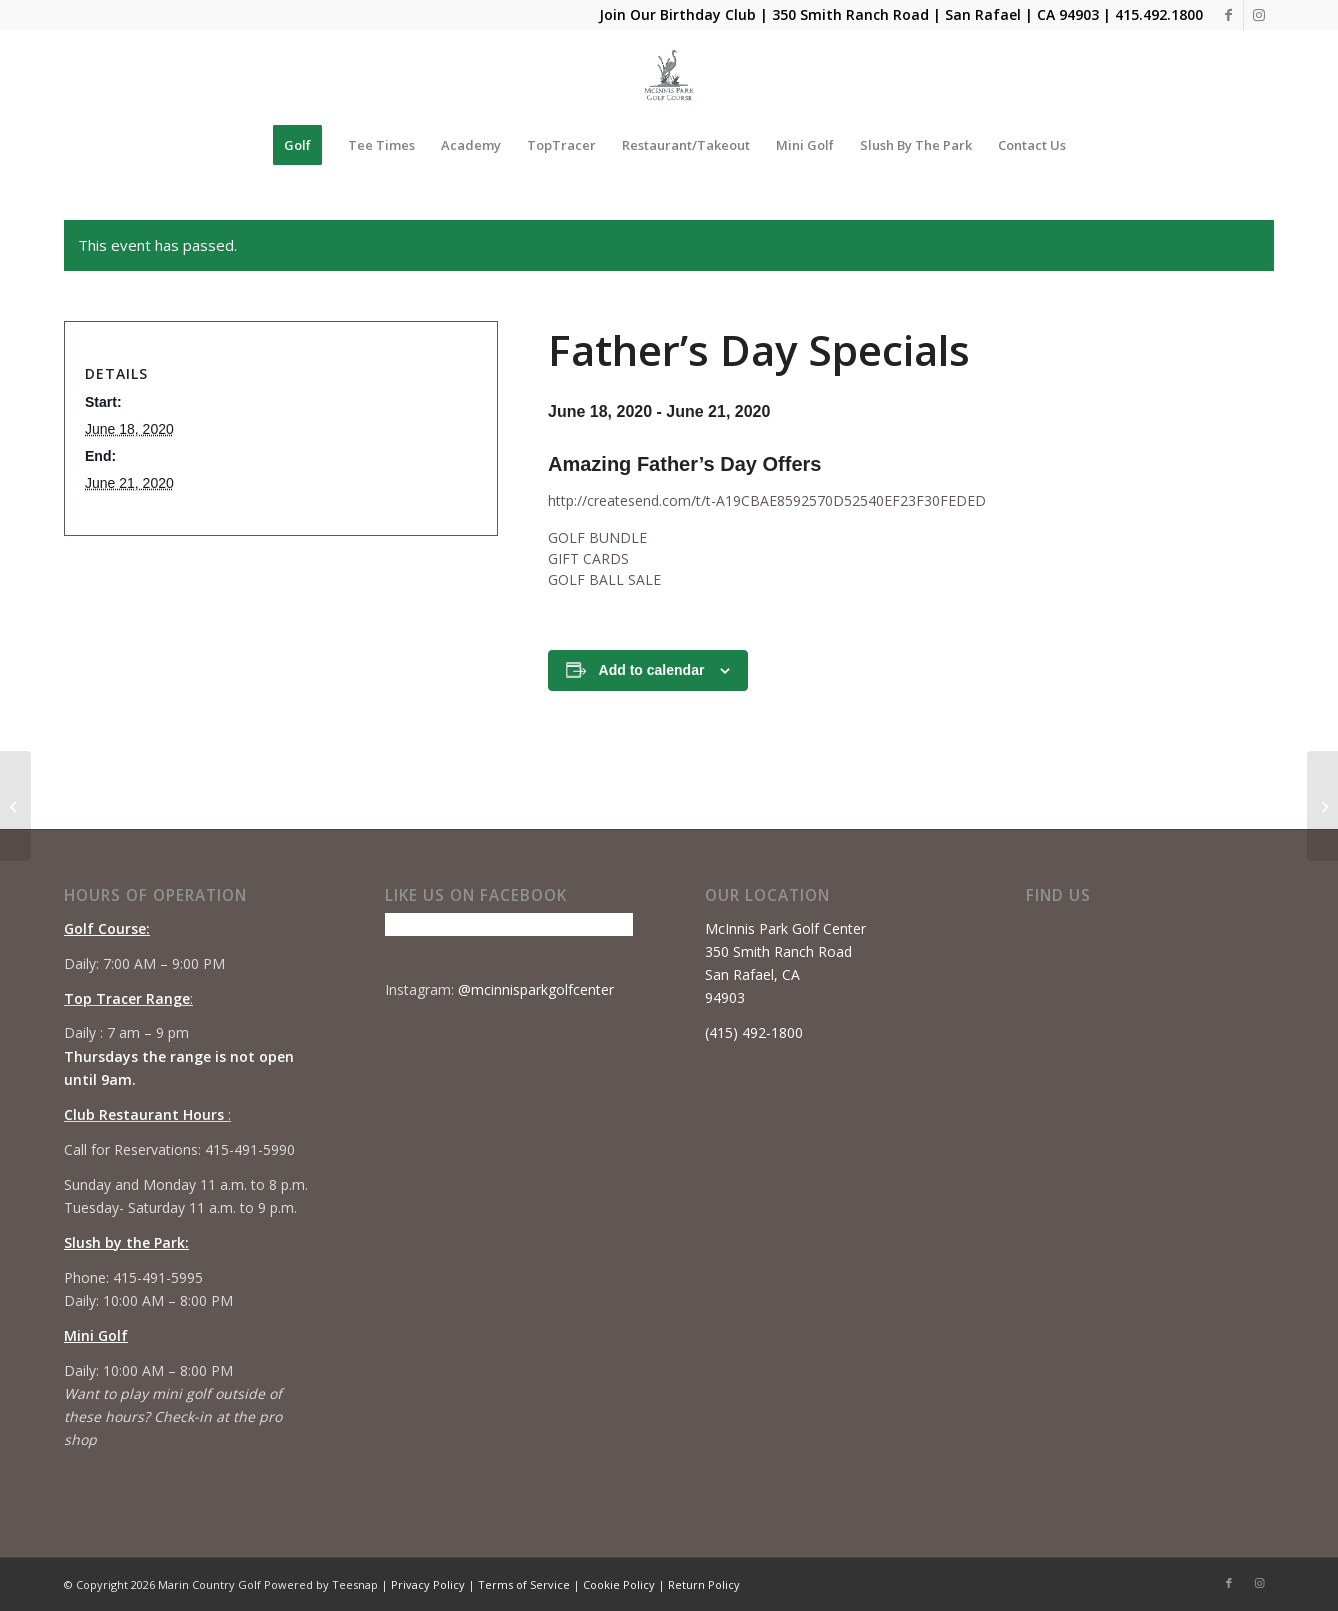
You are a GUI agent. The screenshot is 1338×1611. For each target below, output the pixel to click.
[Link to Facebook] (1228, 15)
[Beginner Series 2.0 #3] (15, 806)
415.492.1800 (1159, 14)
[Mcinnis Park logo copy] (669, 75)
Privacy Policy (428, 1584)
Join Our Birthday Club (677, 14)
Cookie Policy (619, 1584)
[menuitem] (297, 145)
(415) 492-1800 (754, 1032)
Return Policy (704, 1584)
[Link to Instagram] (1259, 15)
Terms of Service (524, 1584)
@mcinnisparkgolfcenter (536, 989)
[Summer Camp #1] (1322, 806)
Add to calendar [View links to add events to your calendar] (652, 670)
